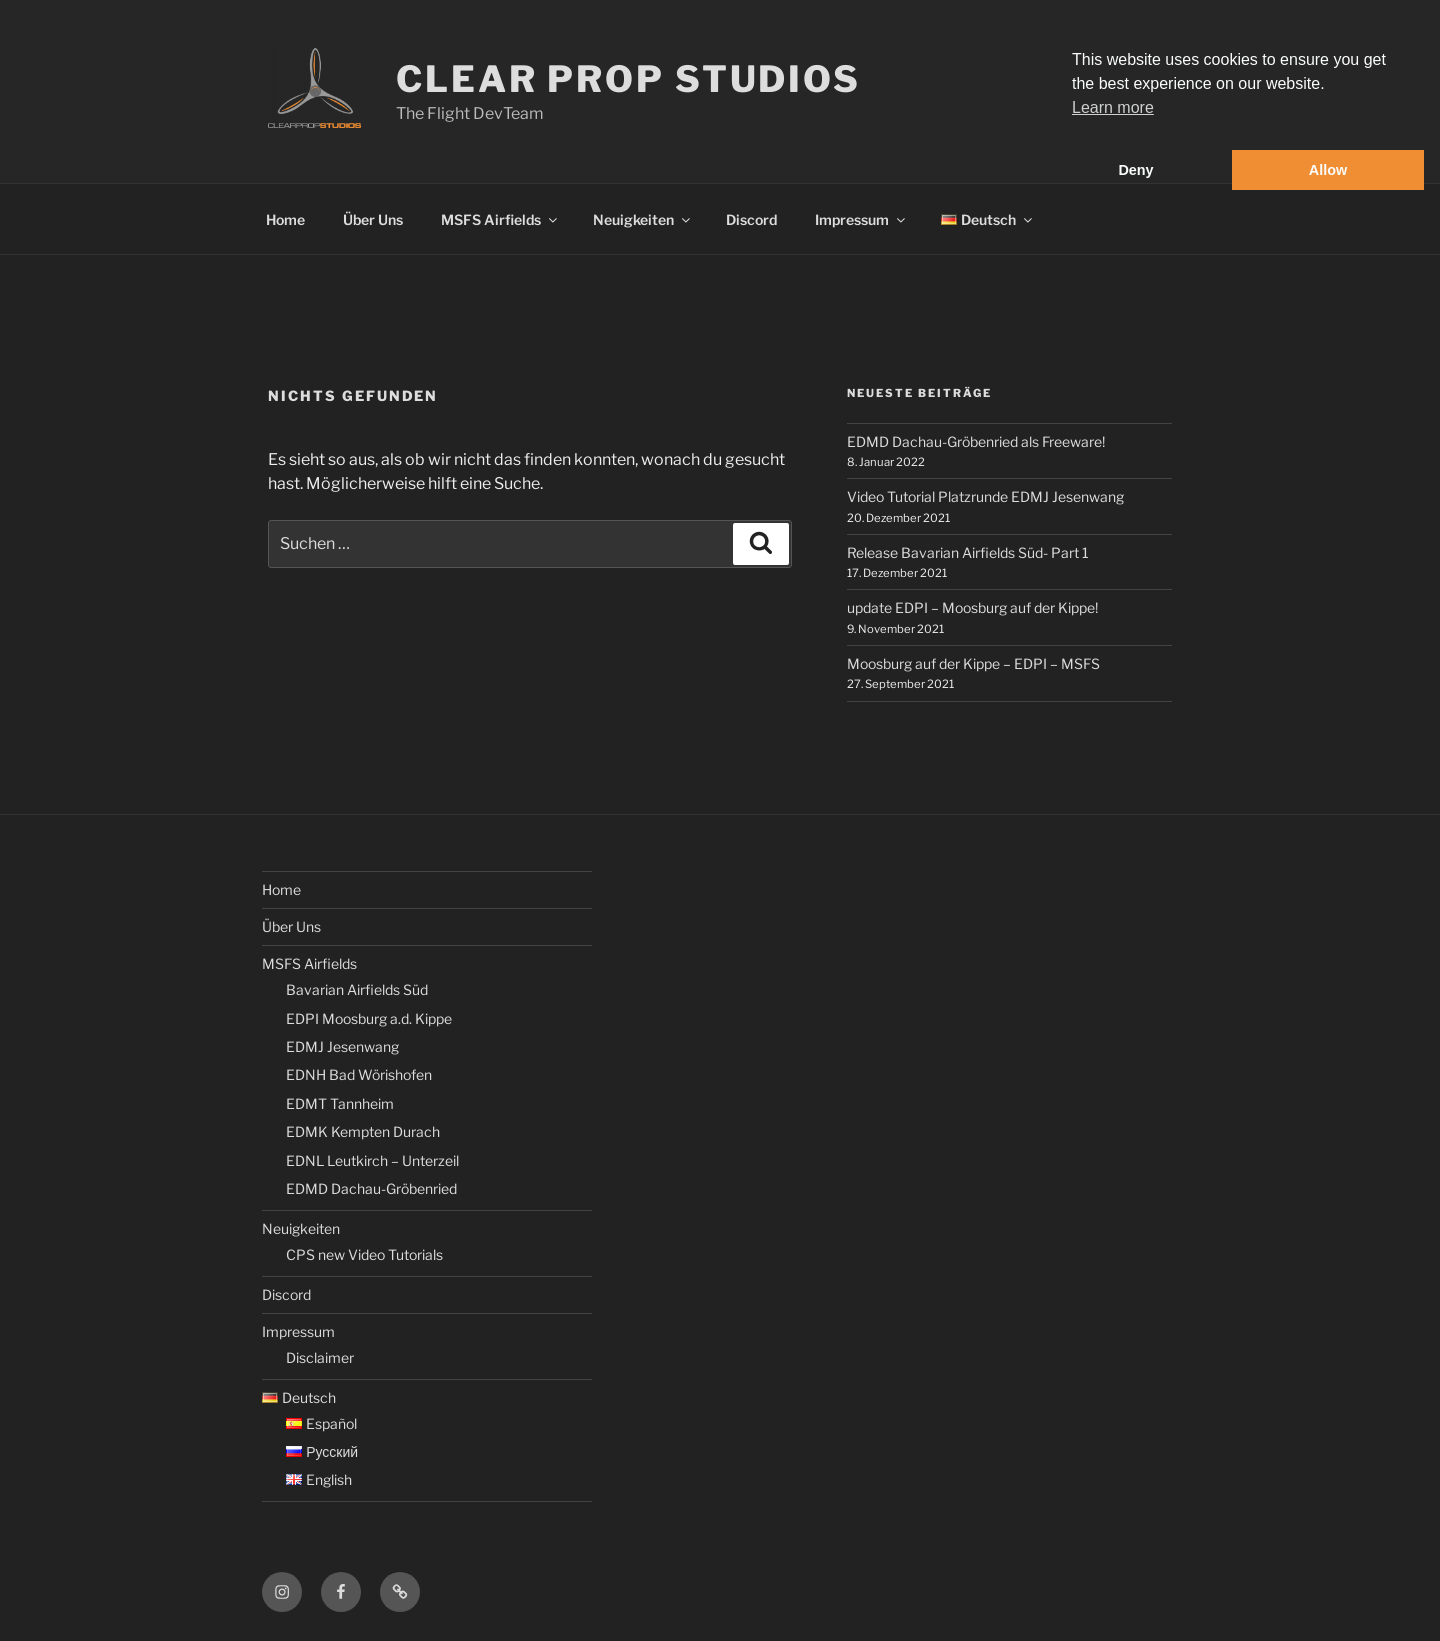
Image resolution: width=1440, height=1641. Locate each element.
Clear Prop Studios (628, 79)
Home (285, 219)
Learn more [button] (1113, 107)
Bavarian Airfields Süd (357, 989)
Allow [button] (1328, 170)
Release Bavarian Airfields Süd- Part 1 (968, 552)
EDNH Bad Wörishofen (359, 1074)
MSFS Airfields (500, 219)
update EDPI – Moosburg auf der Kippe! (972, 607)
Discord (751, 219)
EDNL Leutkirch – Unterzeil (372, 1160)
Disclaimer (320, 1357)
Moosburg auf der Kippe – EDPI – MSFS (973, 663)
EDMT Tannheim (340, 1103)
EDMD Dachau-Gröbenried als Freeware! (976, 441)
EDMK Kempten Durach (363, 1131)
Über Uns (373, 219)
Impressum (861, 219)
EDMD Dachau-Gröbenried (371, 1188)
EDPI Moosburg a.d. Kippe (369, 1018)
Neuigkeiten (643, 219)
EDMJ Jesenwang (342, 1046)
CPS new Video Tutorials (364, 1254)
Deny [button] (1135, 170)
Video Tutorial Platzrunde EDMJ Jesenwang (985, 496)
